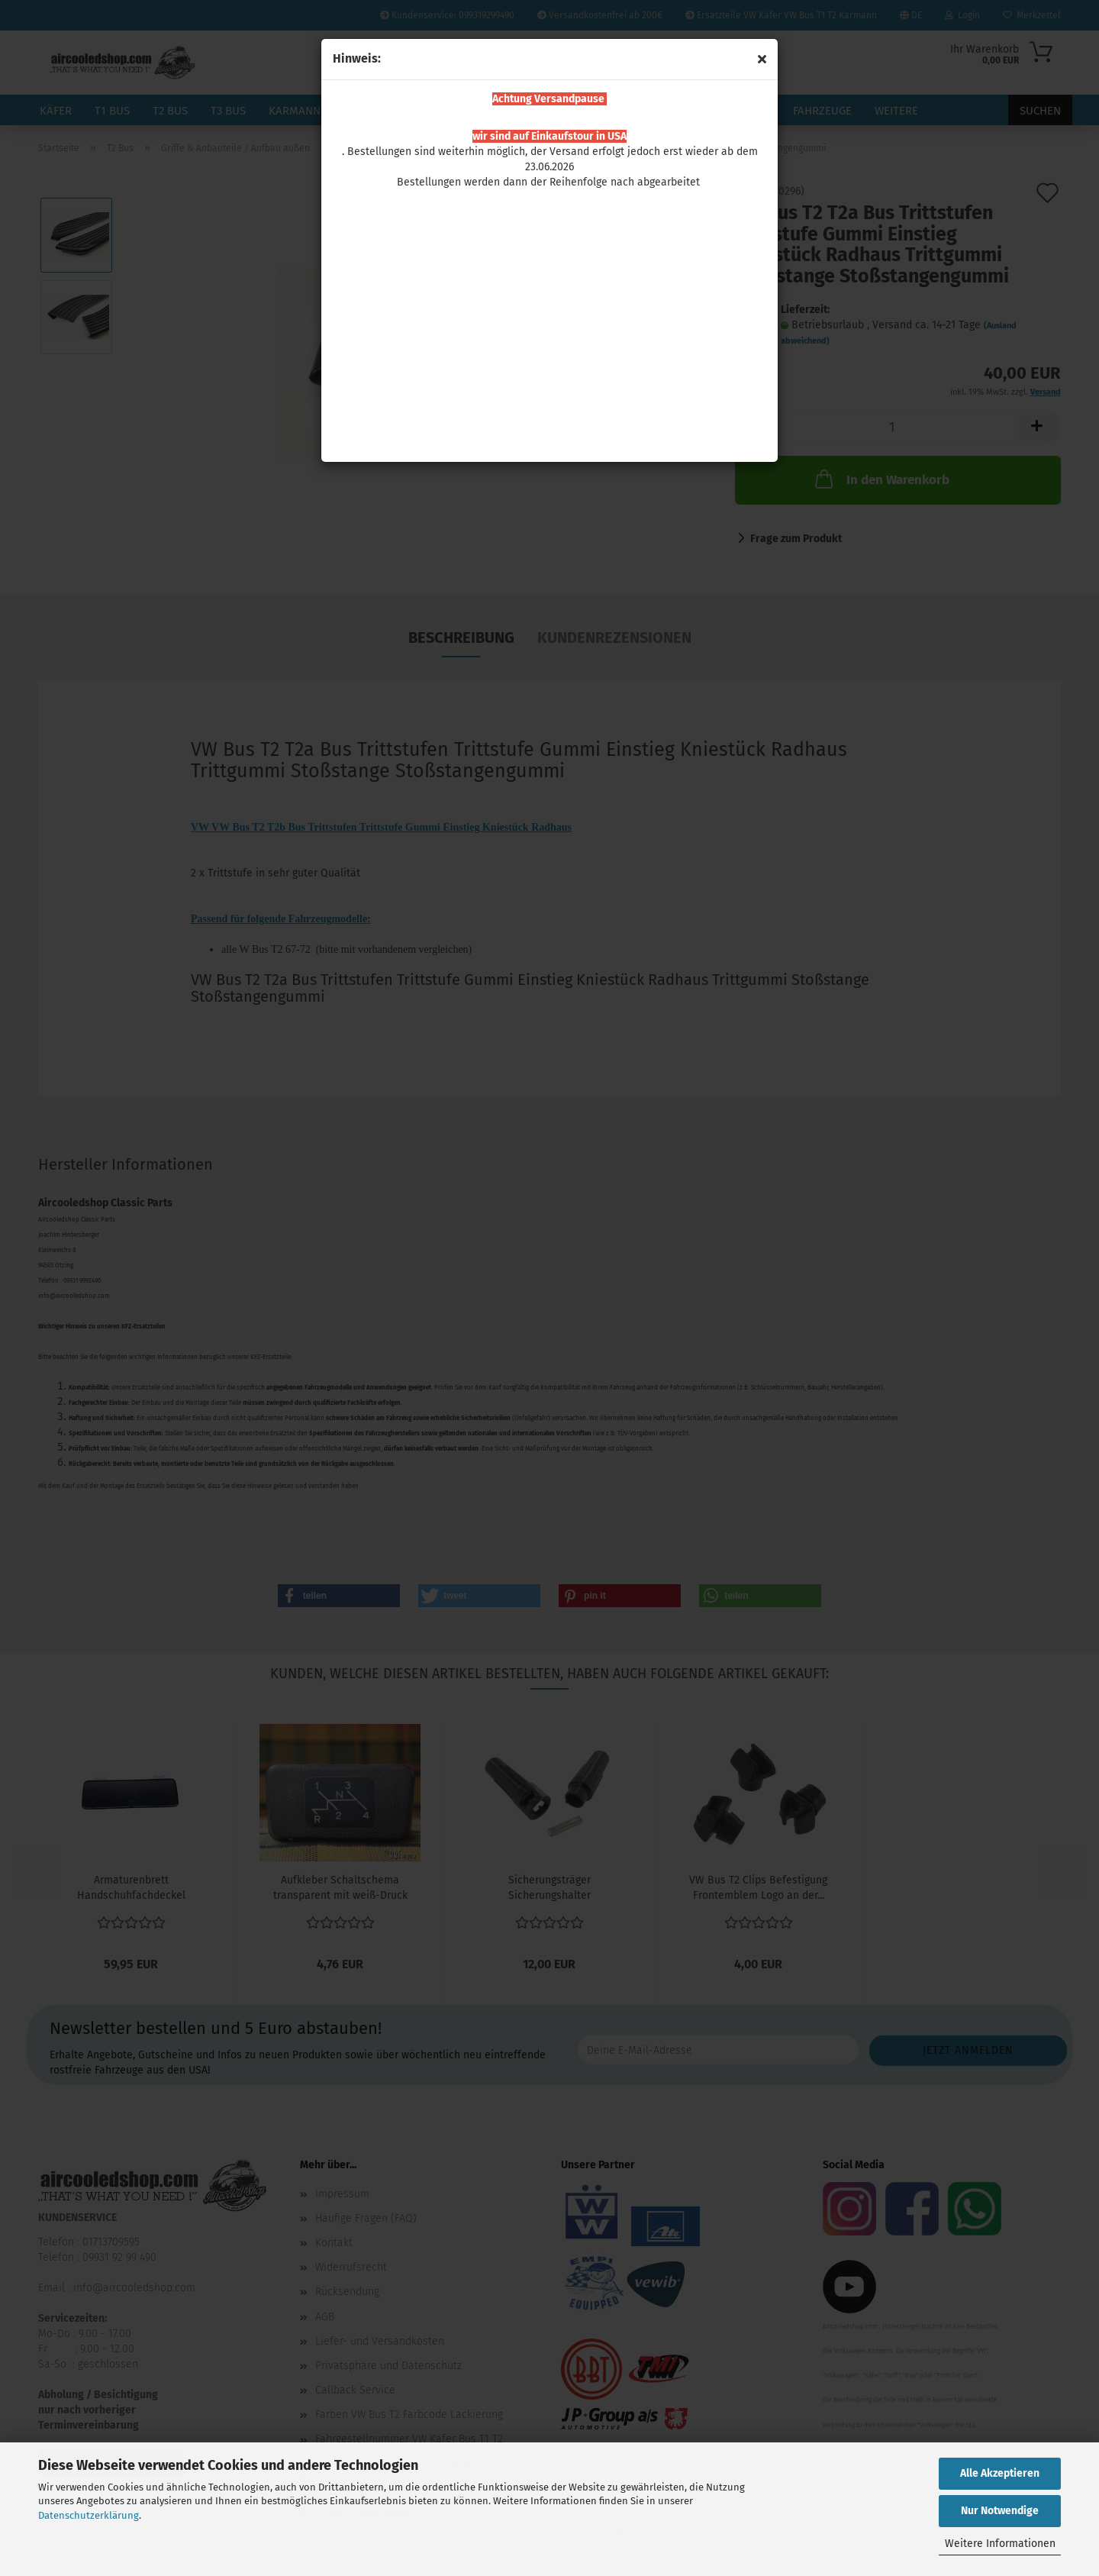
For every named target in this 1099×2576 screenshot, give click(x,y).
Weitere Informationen (1000, 2543)
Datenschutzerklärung (88, 2515)
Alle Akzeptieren (999, 2473)
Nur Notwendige (1000, 2510)
